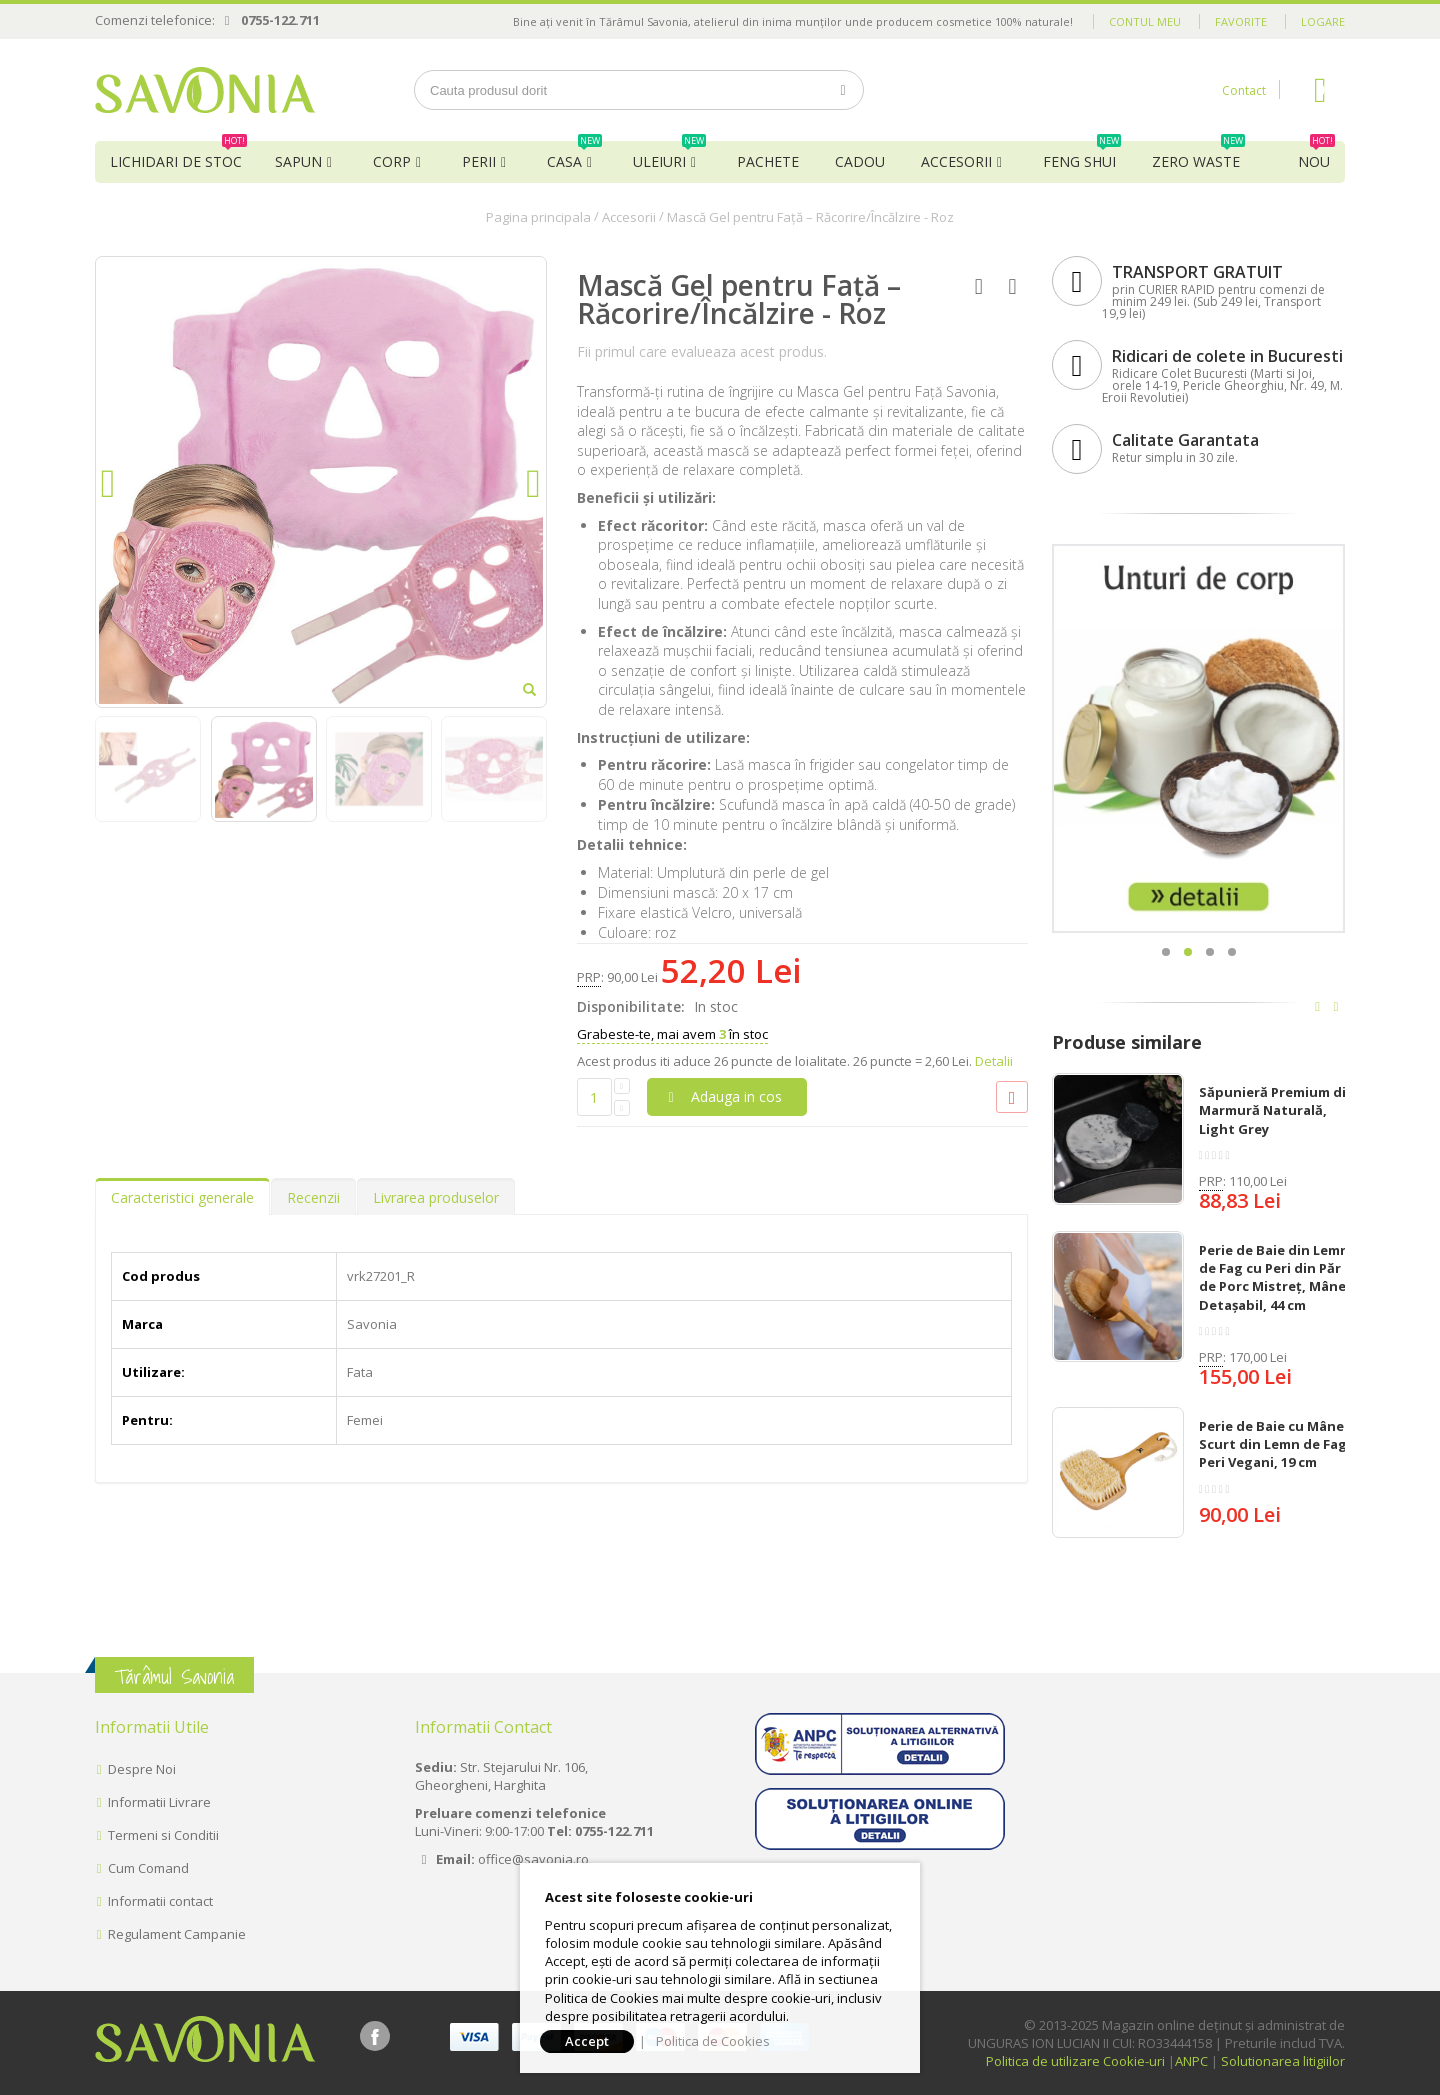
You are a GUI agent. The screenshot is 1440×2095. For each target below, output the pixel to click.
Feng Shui (1082, 156)
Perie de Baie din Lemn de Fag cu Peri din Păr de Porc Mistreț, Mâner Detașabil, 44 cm (1275, 1277)
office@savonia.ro (533, 1859)
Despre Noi (142, 1769)
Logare (1323, 21)
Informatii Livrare (159, 1802)
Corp (392, 161)
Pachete (768, 161)
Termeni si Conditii (163, 1835)
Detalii (994, 1061)
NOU (1316, 156)
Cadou (860, 161)
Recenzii (313, 1197)
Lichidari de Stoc (178, 156)
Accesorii (956, 161)
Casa (574, 156)
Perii (479, 161)
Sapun (298, 161)
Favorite (1241, 21)
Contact (1244, 90)
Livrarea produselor (436, 1197)
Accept (587, 2041)
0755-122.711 (280, 20)
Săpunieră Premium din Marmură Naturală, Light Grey (1277, 1110)
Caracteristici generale (182, 1197)
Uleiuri (669, 156)
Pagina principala (538, 217)
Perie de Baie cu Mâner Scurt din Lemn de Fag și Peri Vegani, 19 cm (1279, 1444)
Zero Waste (1198, 156)
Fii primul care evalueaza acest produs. (702, 351)
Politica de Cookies (713, 2041)
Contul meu (1145, 21)
